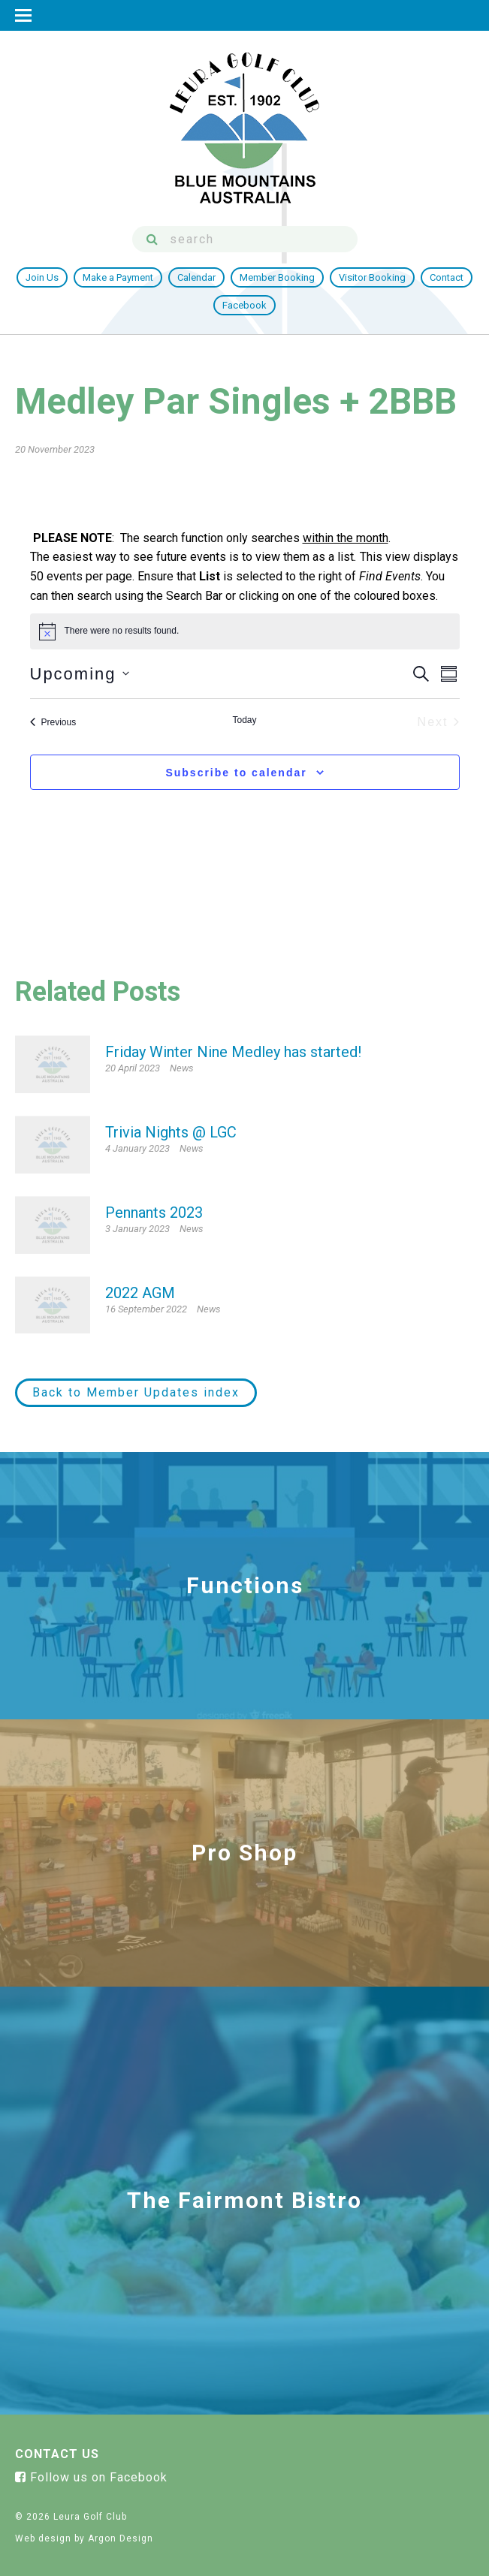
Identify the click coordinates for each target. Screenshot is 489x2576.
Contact (446, 277)
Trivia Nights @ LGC (171, 1132)
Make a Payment (118, 277)
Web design (43, 2538)
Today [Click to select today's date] (244, 720)
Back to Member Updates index (136, 1392)
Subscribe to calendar (235, 773)
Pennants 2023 (154, 1213)
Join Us (42, 277)
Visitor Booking (372, 277)
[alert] (122, 631)
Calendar (196, 277)
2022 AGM (140, 1293)
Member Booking (277, 277)
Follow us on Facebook (91, 2477)
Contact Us (57, 2454)
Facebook (244, 305)
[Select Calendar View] (449, 674)
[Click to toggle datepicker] (79, 673)
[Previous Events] (53, 722)
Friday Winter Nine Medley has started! (233, 1052)
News (182, 1068)
